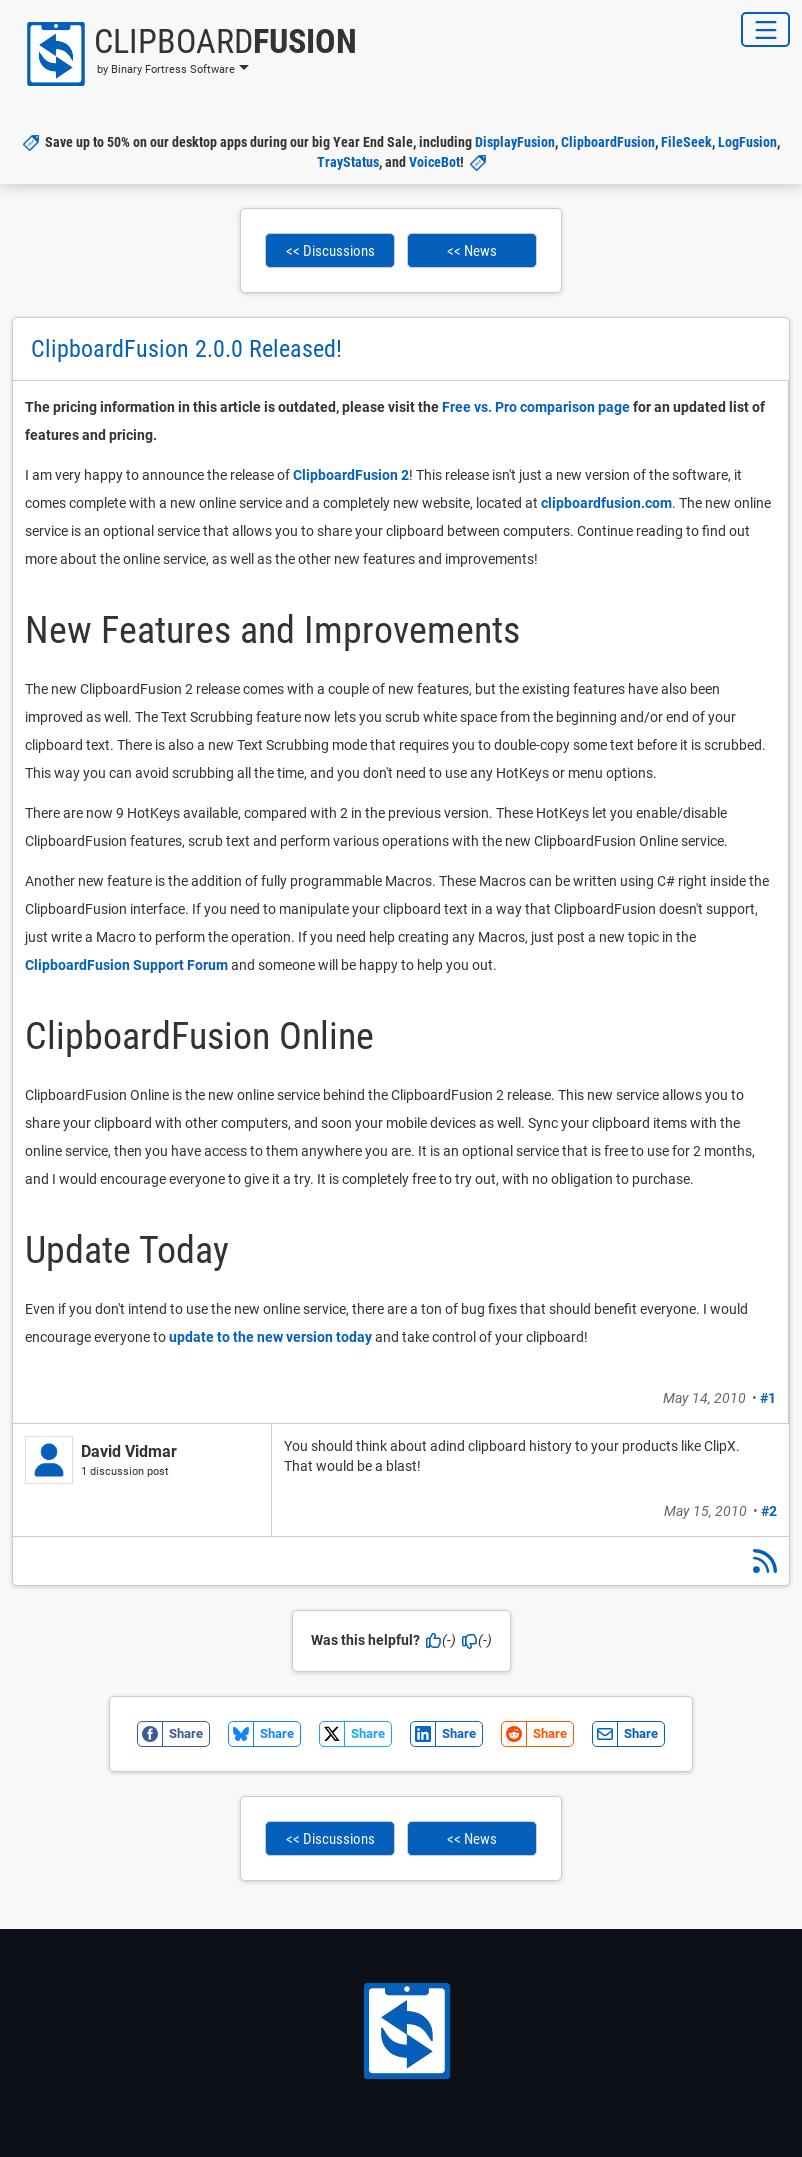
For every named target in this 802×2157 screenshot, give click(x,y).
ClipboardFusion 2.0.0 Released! (186, 349)
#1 (768, 1398)
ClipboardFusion (608, 142)
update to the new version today (270, 1337)
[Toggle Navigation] (765, 29)
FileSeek (686, 142)
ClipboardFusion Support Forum (126, 965)
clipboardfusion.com (606, 503)
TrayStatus (348, 162)
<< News (472, 251)
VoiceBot (434, 162)
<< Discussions (330, 251)
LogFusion (747, 142)
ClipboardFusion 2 (351, 475)
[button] (184, 54)
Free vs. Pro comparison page (536, 407)
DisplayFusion (515, 142)
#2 (769, 1511)
